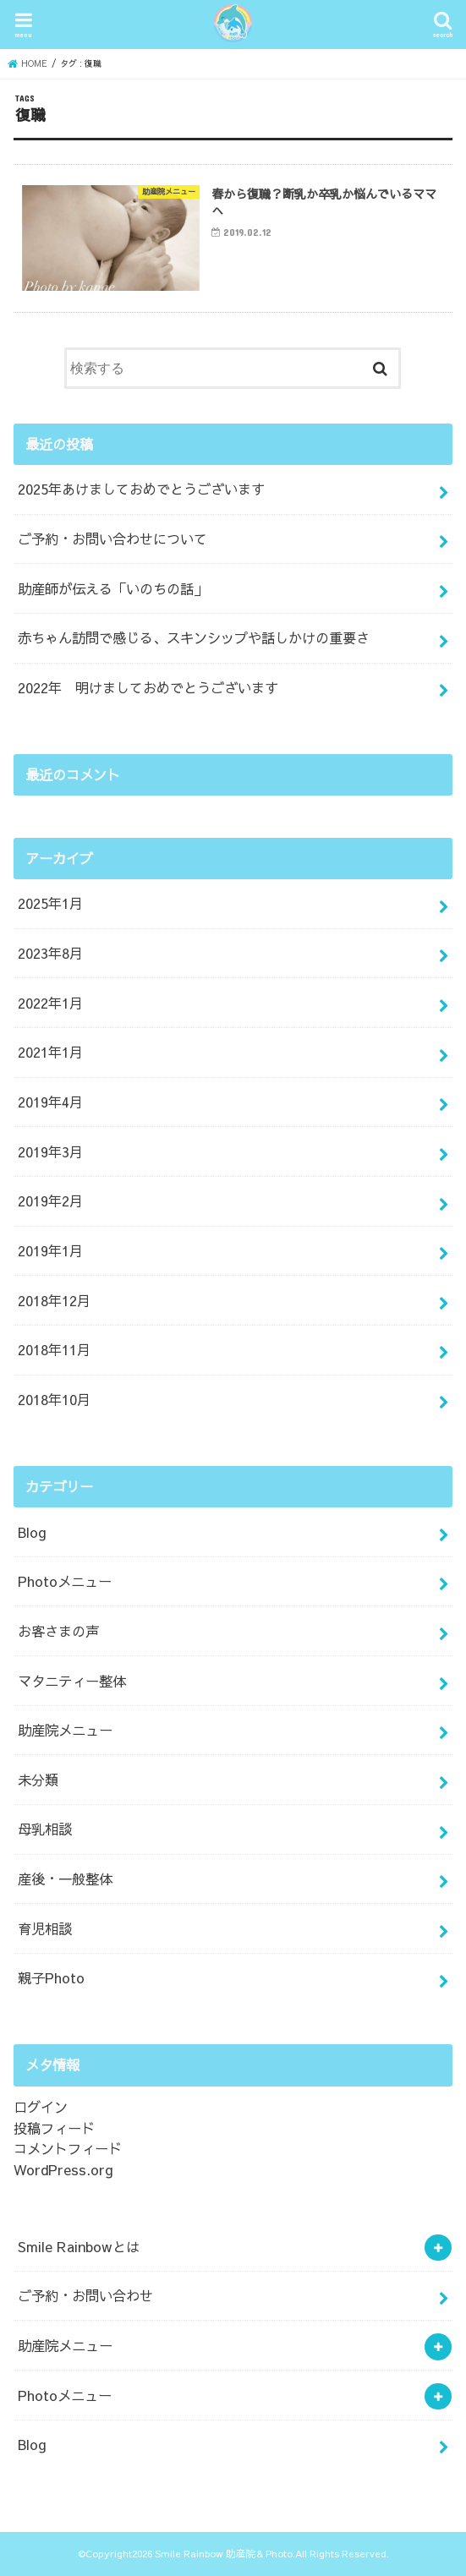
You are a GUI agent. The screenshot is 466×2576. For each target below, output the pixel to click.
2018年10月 (54, 1399)
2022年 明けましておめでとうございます (148, 687)
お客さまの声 (58, 1631)
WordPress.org (63, 2169)
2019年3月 (50, 1151)
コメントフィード (68, 2149)
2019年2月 (50, 1201)
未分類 (38, 1779)
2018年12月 (54, 1300)
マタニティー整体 (72, 1680)
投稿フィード (54, 2128)
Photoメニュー (65, 1581)
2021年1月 (50, 1052)
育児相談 (45, 1928)
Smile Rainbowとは (79, 2246)
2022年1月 (50, 1002)
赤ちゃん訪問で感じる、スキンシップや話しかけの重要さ (194, 638)
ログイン (41, 2106)
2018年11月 (54, 1350)
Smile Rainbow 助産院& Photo (224, 2553)
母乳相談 (45, 1829)
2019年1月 (50, 1250)
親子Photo (51, 1978)
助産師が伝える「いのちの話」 (112, 588)
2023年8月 (50, 952)
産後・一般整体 (65, 1878)
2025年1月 (50, 903)
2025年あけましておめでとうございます (141, 489)
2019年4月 (50, 1101)
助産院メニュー (65, 1729)
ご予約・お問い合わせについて (112, 538)
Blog (32, 1532)
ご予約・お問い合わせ (85, 2296)
